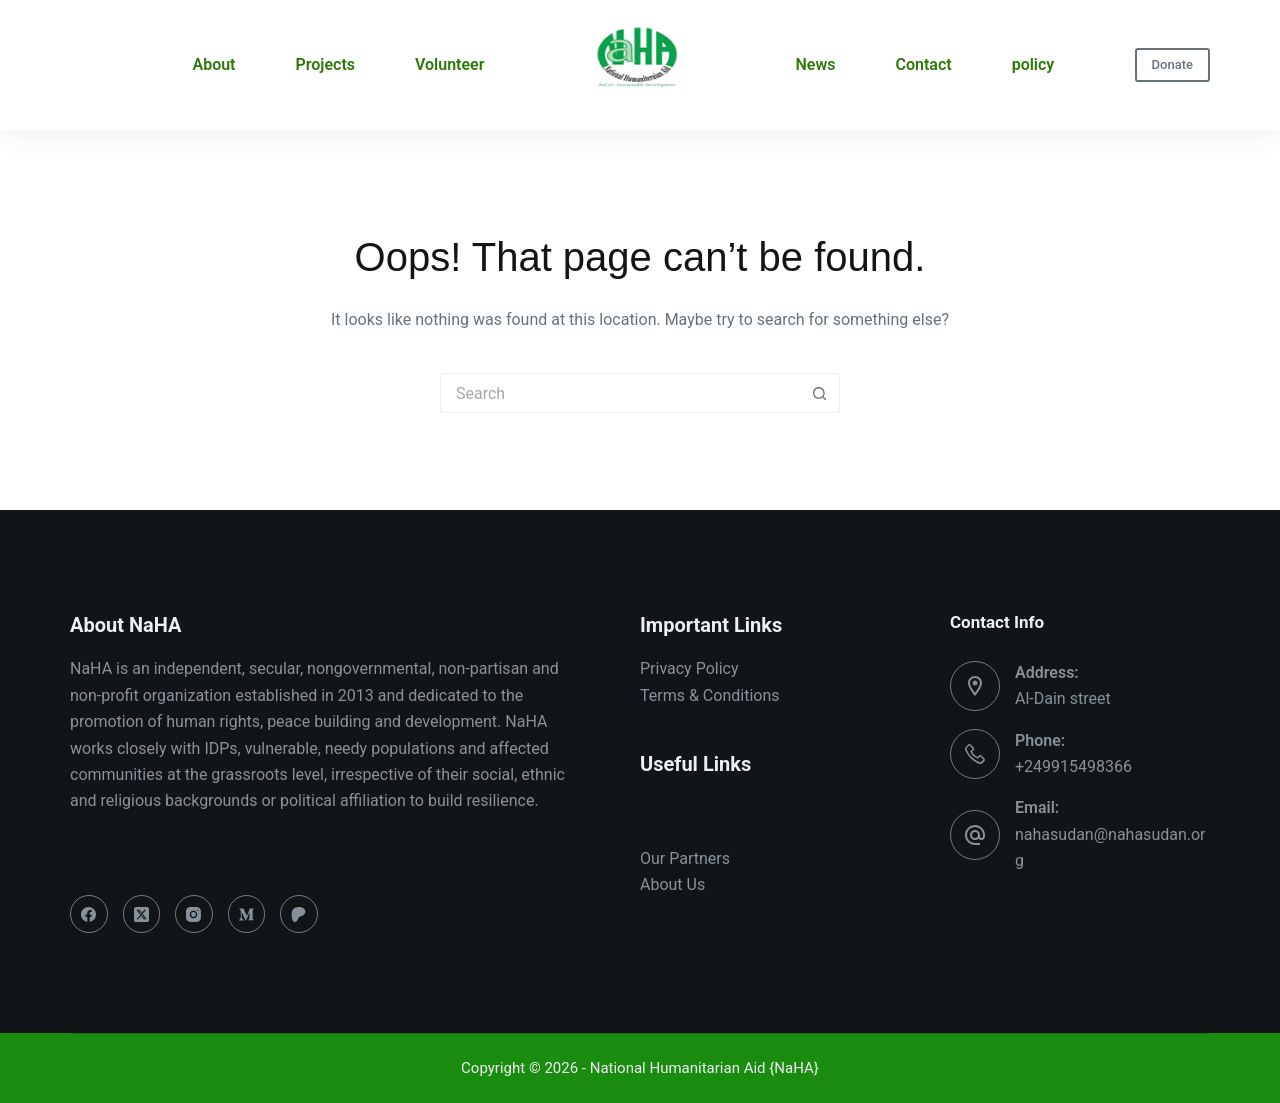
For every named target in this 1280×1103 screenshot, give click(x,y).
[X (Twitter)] (142, 914)
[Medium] (247, 914)
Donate (1172, 64)
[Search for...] (620, 393)
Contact (924, 64)
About (213, 64)
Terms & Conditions (710, 695)
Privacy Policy (689, 668)
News (816, 64)
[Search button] (820, 393)
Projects (326, 64)
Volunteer (449, 64)
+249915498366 (1073, 766)
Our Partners (685, 858)
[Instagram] (194, 914)
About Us (672, 884)
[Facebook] (89, 914)
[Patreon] (299, 914)
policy (1033, 64)
